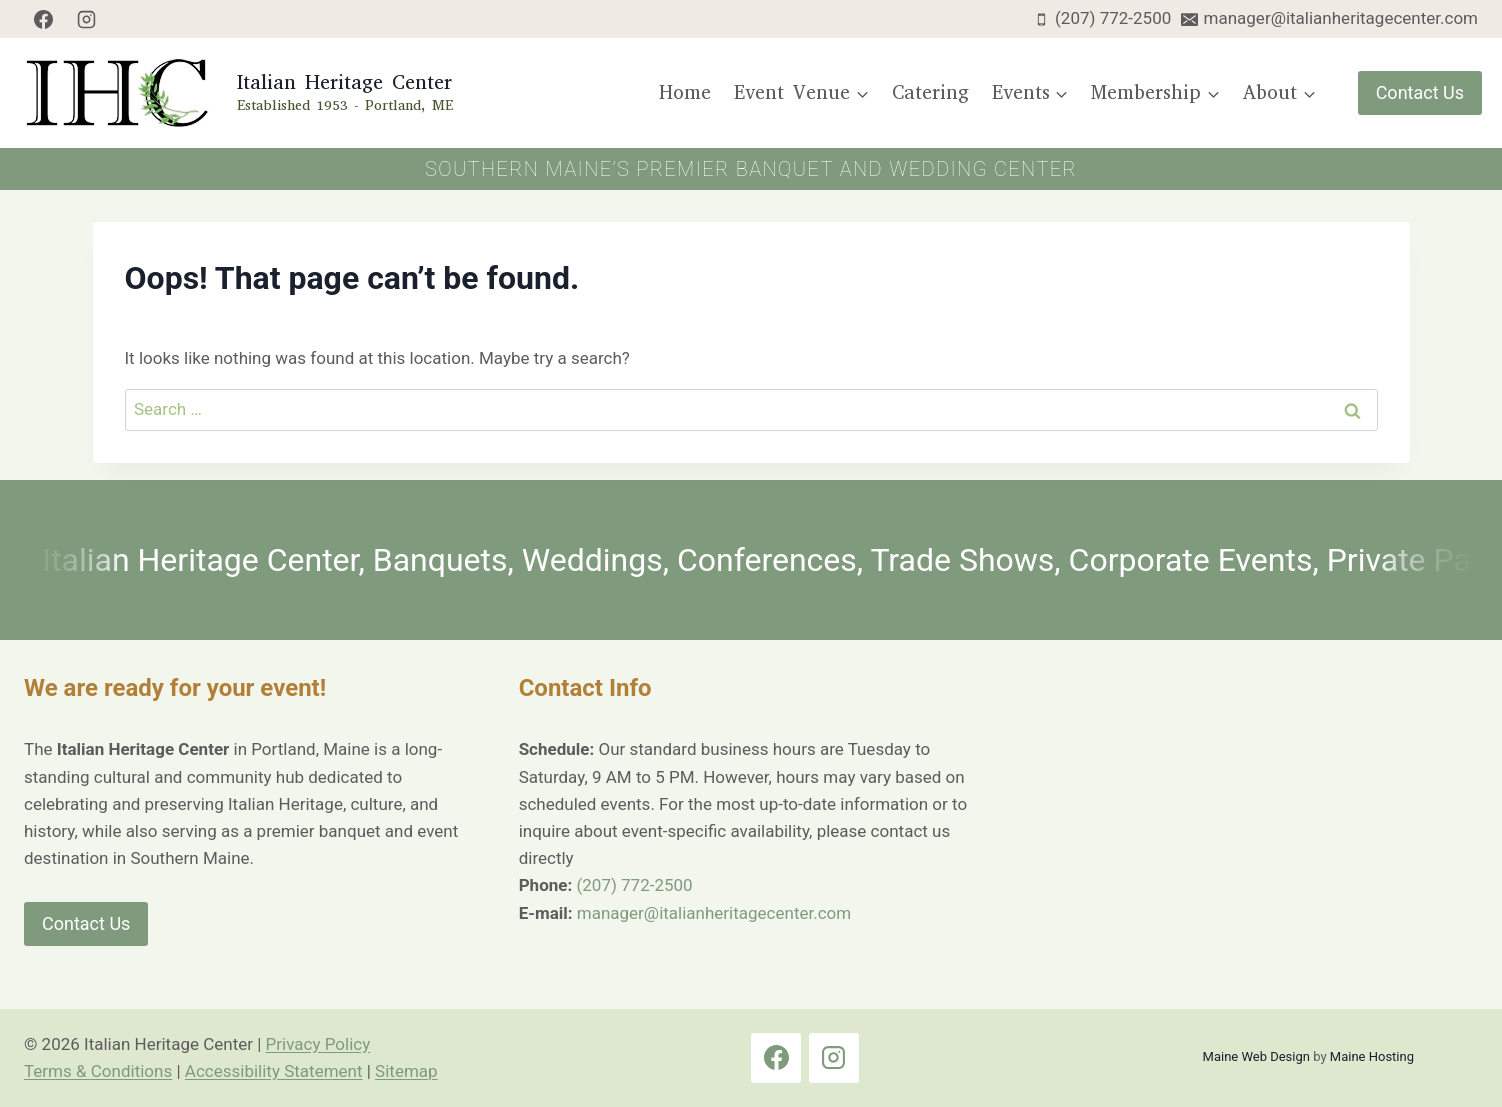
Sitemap (406, 1071)
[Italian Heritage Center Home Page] (236, 93)
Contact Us (1420, 92)
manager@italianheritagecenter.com (714, 913)
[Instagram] (87, 19)
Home (685, 92)
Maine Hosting (1372, 1056)
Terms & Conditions (98, 1071)
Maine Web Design (1256, 1056)
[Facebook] (43, 19)
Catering (930, 92)
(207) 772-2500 (634, 885)
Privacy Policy (318, 1044)
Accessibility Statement (274, 1071)
